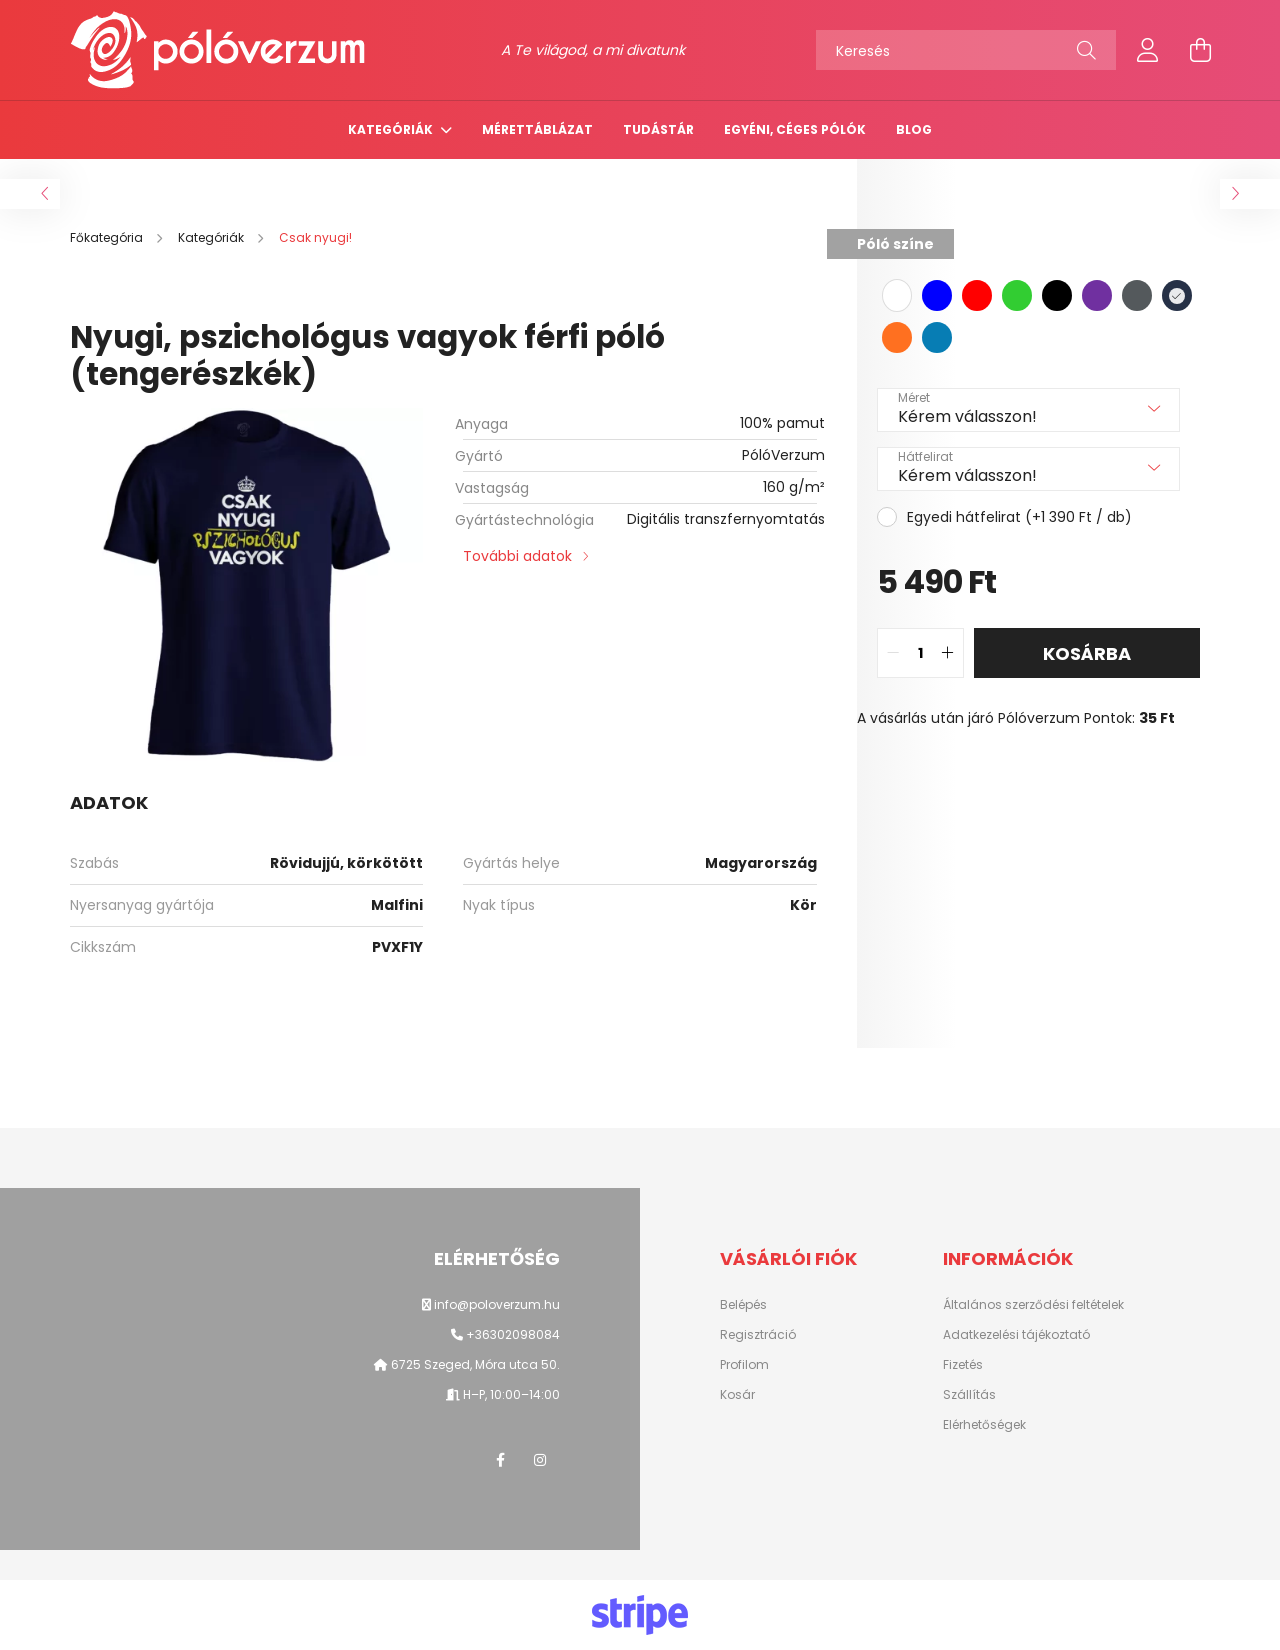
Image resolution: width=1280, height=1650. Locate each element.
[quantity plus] (948, 653)
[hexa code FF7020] (897, 337)
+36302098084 (513, 1334)
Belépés (743, 1305)
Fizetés (963, 1365)
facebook (500, 1460)
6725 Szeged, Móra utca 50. (474, 1364)
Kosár (737, 1395)
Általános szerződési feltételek (1033, 1305)
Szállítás (969, 1395)
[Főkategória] (108, 237)
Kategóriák (392, 129)
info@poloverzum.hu (497, 1304)
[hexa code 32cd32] (1017, 295)
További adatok (517, 556)
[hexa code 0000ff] (937, 295)
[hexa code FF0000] (977, 295)
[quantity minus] (893, 653)
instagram (540, 1460)
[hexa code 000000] (1057, 295)
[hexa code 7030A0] (1097, 295)
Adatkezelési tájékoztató (1016, 1335)
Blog (914, 129)
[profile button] (1148, 50)
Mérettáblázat (537, 129)
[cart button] (1200, 50)
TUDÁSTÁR (658, 129)
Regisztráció (758, 1335)
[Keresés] (966, 50)
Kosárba (1087, 653)
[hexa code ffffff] (897, 295)
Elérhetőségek (984, 1425)
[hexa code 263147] (1177, 295)
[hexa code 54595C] (1137, 295)
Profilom (744, 1365)
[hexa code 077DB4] (937, 337)
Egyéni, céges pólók (795, 129)
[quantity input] (920, 653)
